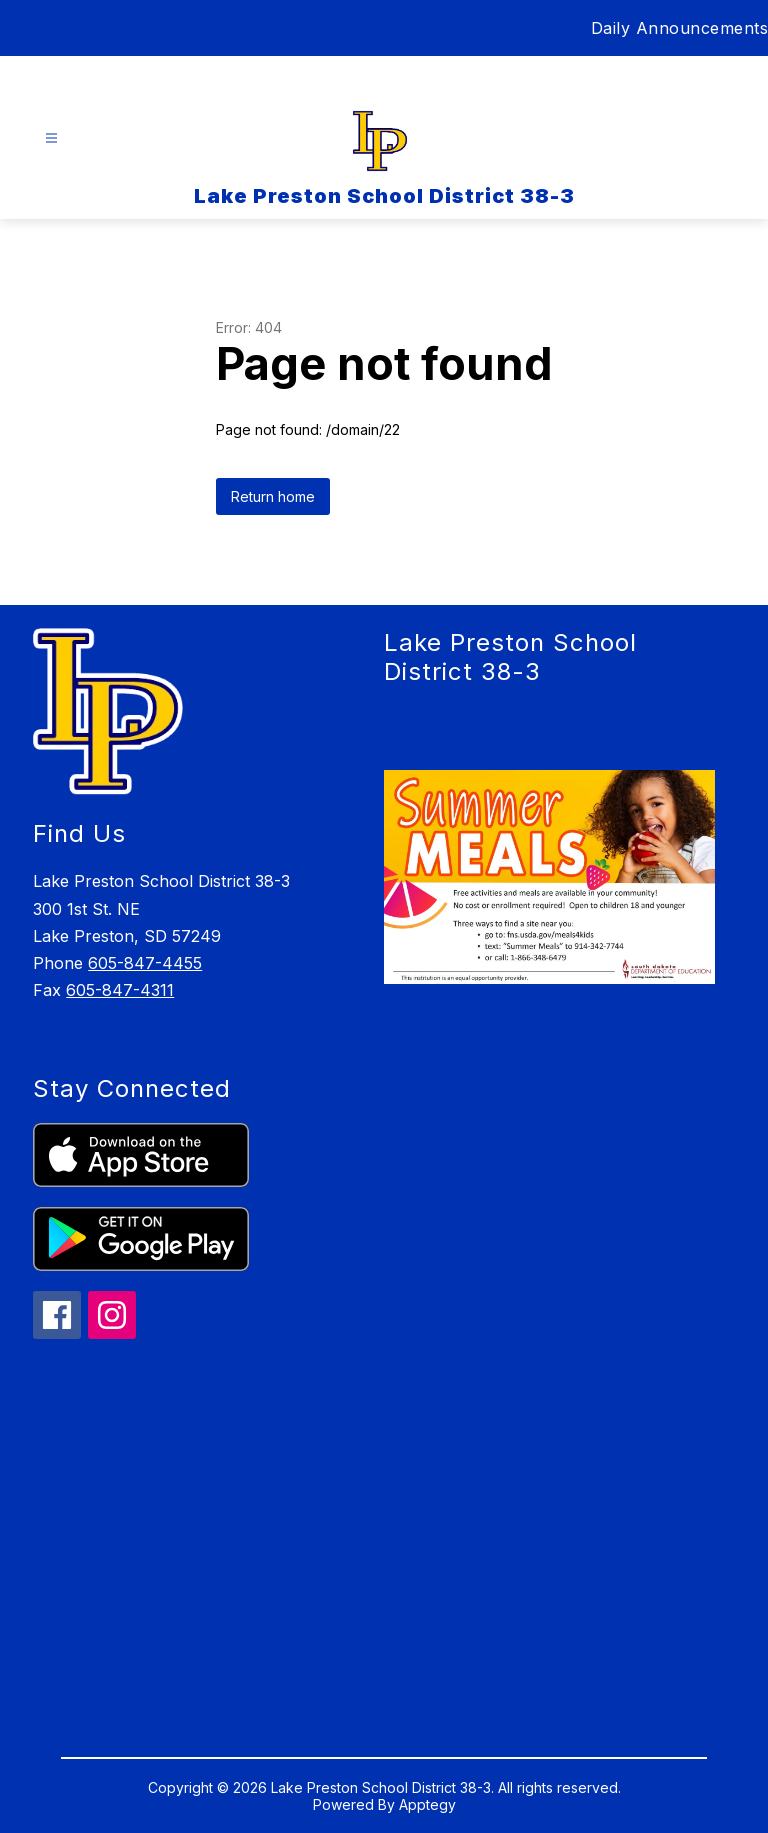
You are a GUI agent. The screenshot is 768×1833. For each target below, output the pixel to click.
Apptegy (427, 1804)
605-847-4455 (145, 963)
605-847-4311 (120, 990)
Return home (273, 496)
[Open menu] (51, 138)
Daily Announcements (680, 28)
